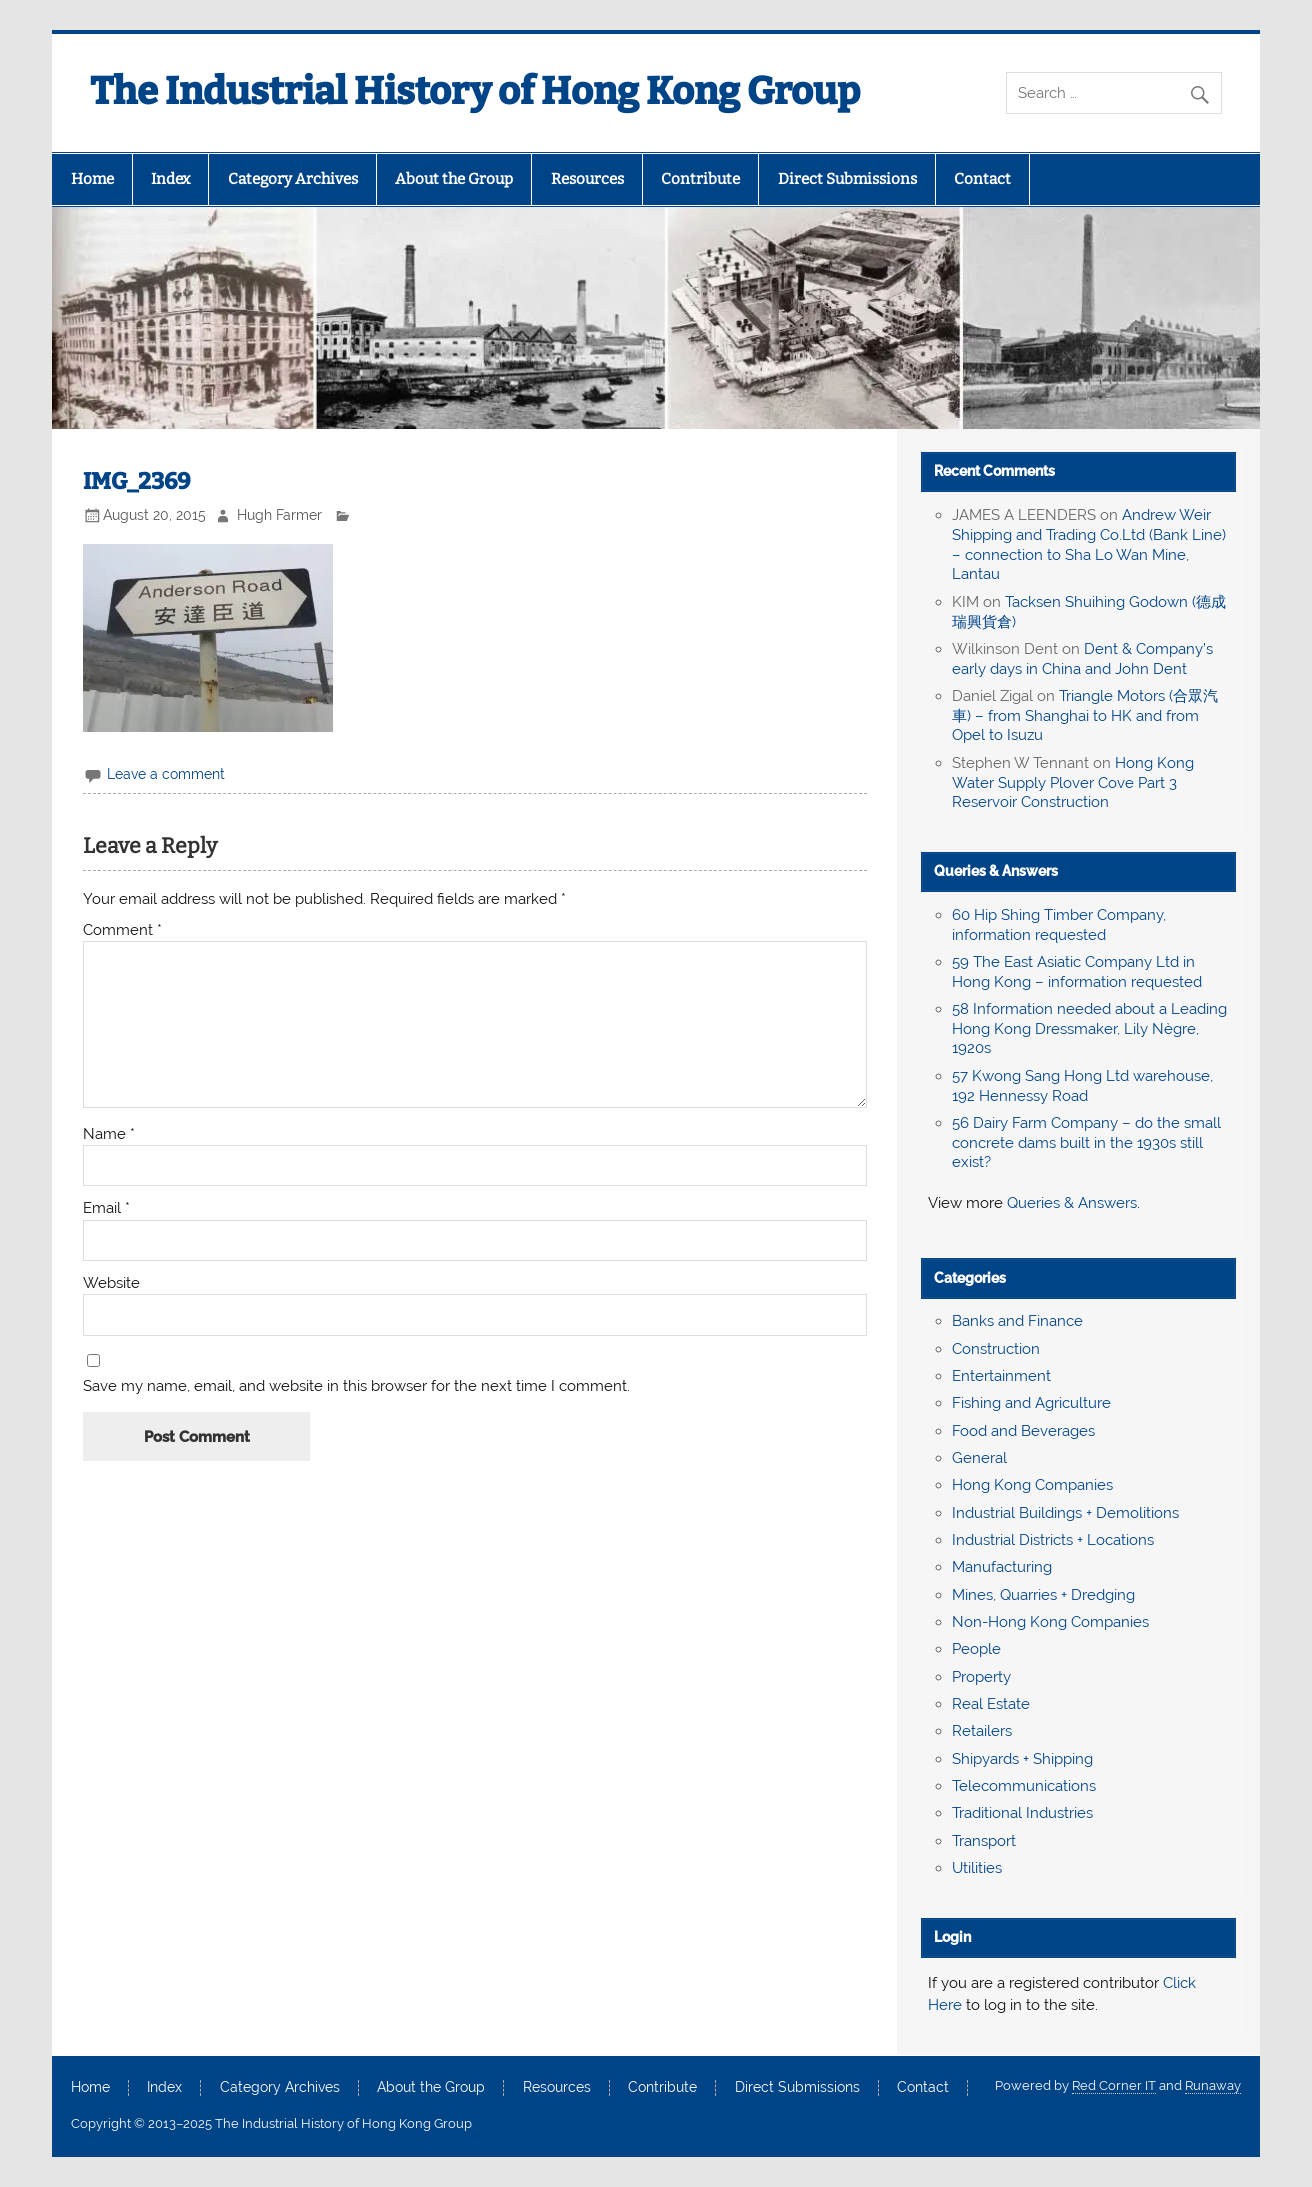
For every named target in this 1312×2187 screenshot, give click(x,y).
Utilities (977, 1868)
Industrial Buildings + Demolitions (1065, 1513)
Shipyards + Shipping (1022, 1759)
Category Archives (293, 179)
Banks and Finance (1017, 1321)
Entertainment (1001, 1376)
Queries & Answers (996, 871)
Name (109, 1134)
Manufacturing (1002, 1567)
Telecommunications (1024, 1786)
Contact (982, 179)
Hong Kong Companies (1032, 1485)
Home (92, 179)
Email (106, 1208)
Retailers (982, 1731)
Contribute (700, 179)
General (979, 1458)
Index (170, 179)
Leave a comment (166, 774)
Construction (996, 1349)
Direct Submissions (847, 179)
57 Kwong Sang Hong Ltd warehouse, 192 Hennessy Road (1082, 1086)
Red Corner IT (1114, 2085)
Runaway (1213, 2085)
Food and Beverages (1023, 1431)
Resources (587, 179)
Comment (122, 930)
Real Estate (991, 1704)
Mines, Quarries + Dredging (1043, 1595)
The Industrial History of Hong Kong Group (475, 91)
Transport (984, 1841)
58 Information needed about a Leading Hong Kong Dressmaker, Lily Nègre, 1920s (1089, 1029)
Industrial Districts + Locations (1053, 1540)
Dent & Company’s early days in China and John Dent (1082, 659)
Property (981, 1677)
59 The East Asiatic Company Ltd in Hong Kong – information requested (1077, 972)
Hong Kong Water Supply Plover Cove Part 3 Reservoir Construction (1073, 783)
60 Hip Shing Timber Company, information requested (1059, 925)
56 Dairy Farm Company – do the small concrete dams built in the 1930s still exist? (1086, 1143)
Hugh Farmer (279, 515)
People (976, 1649)
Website (111, 1283)
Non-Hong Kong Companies (1050, 1622)
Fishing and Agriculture (1031, 1403)
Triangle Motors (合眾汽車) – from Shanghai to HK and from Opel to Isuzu (1085, 716)
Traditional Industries (1022, 1813)
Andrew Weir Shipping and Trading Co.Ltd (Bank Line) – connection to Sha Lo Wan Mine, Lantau (1089, 544)
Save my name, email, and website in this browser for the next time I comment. (356, 1386)
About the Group (454, 179)
